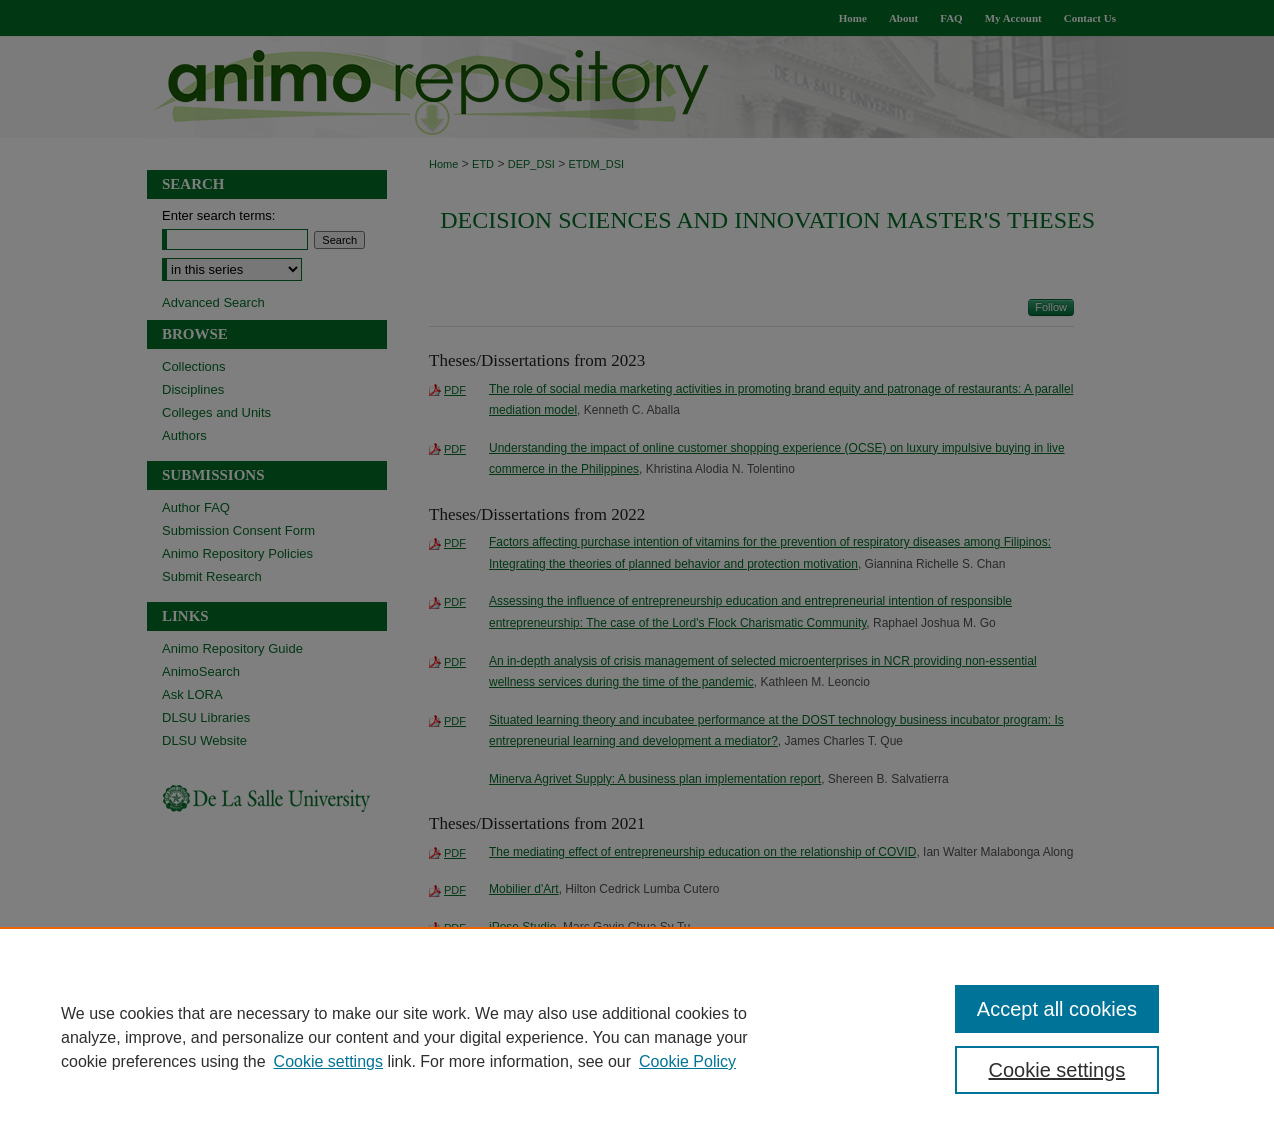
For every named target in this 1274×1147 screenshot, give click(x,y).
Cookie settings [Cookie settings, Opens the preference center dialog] (1057, 1070)
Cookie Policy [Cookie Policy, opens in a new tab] (687, 1061)
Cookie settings (328, 1061)
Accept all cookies (1057, 1009)
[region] (637, 1037)
